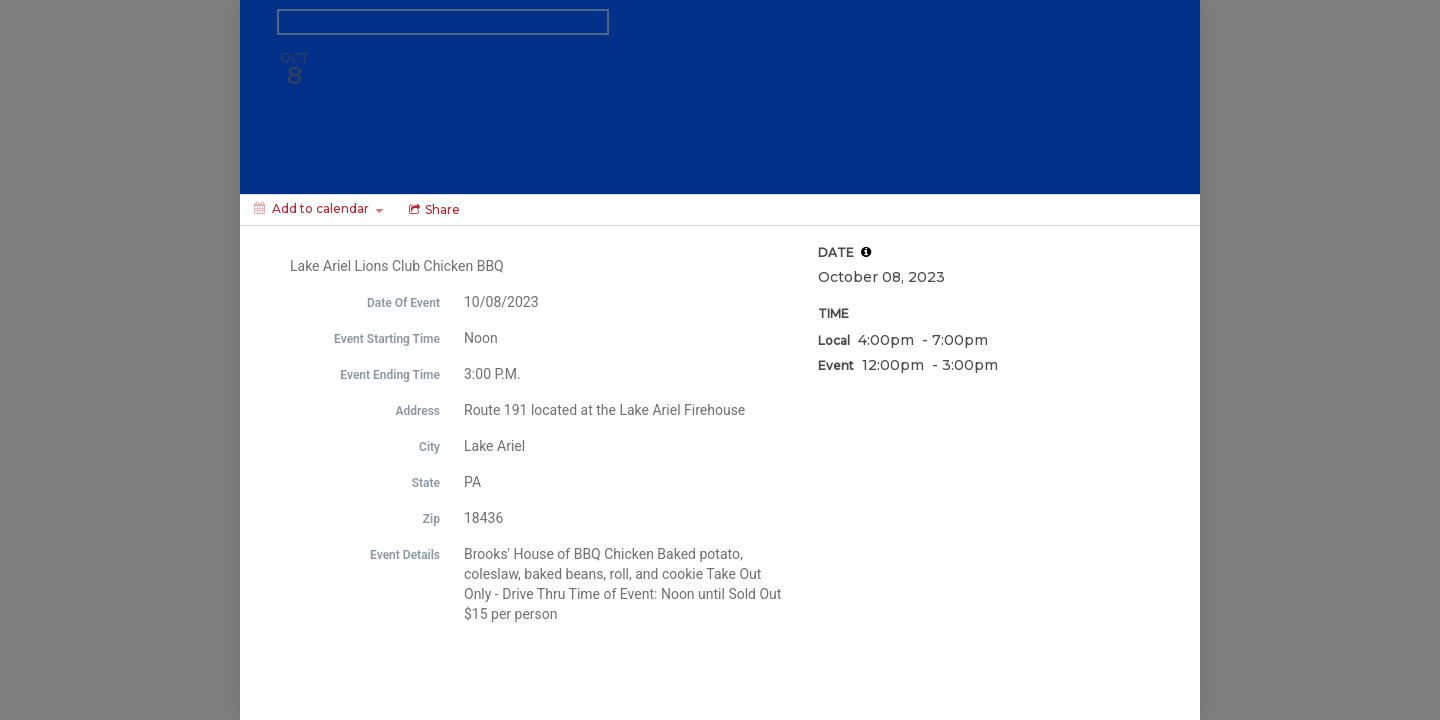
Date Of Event (403, 303)
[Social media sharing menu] (432, 210)
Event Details (405, 555)
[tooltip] (866, 252)
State (426, 483)
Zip (431, 519)
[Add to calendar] (318, 208)
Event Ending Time (390, 375)
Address (417, 411)
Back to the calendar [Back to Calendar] (355, 22)
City (429, 447)
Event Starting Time (387, 339)
